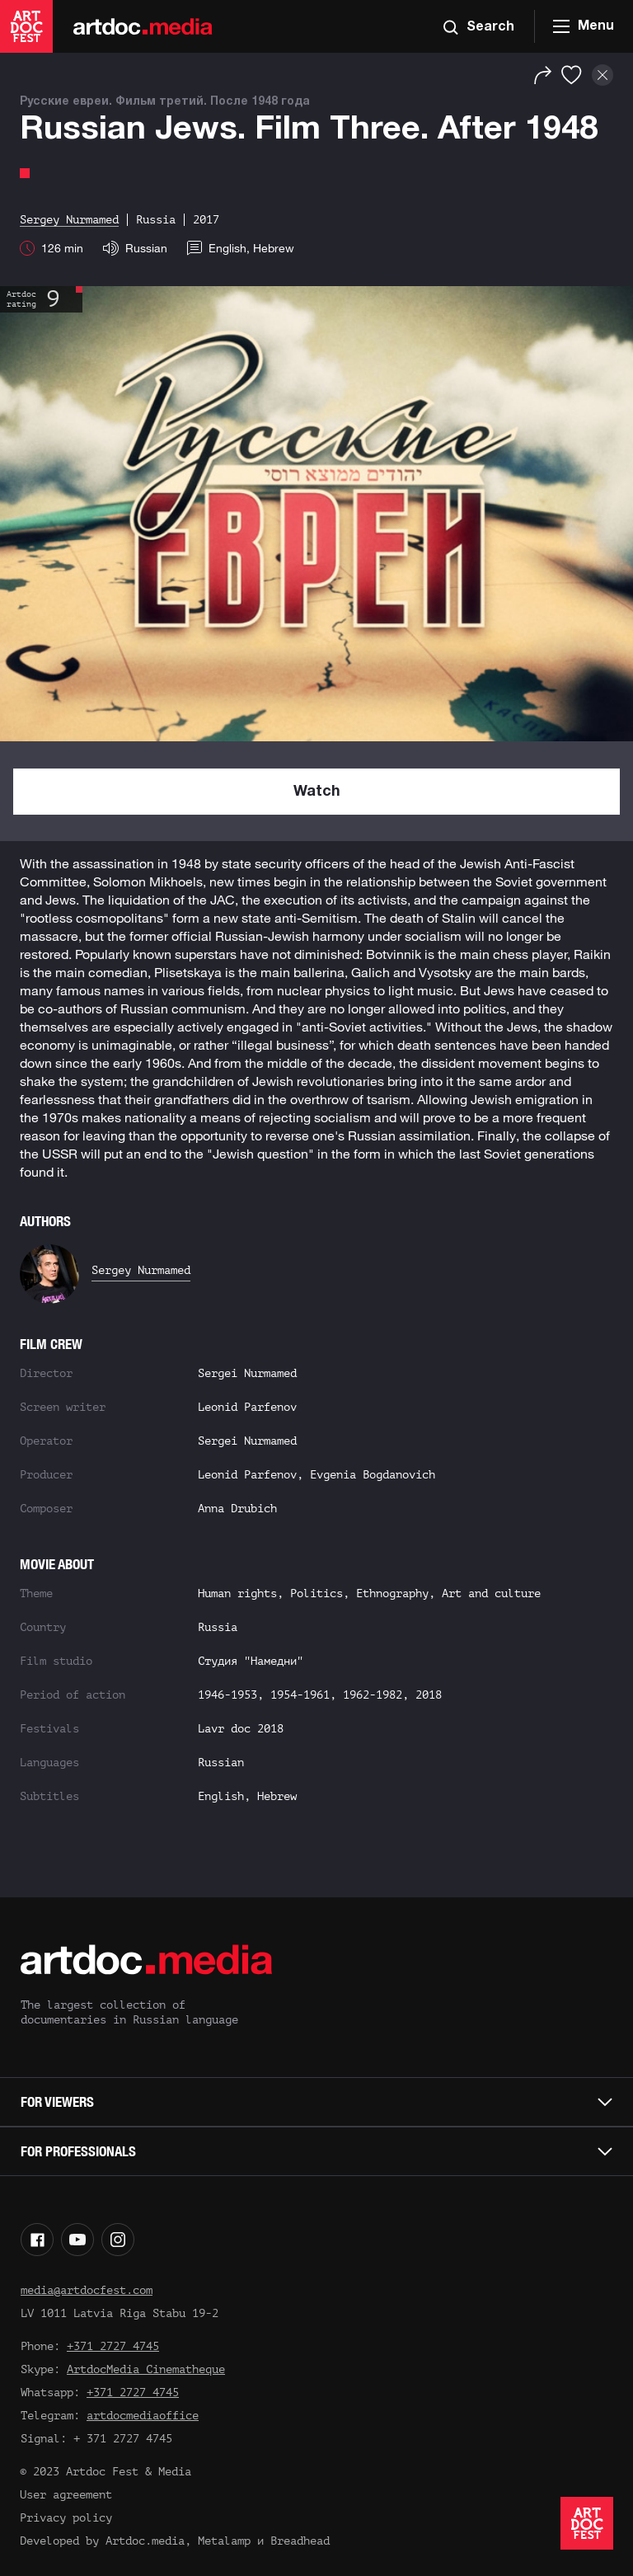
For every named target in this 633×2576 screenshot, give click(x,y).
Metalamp (224, 2541)
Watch (316, 792)
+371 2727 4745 (113, 2346)
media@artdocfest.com (86, 2290)
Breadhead (300, 2541)
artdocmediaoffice (143, 2415)
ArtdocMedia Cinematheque (146, 2369)
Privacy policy (66, 2518)
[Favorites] (571, 75)
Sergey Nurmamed (140, 1270)
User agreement (66, 2495)
